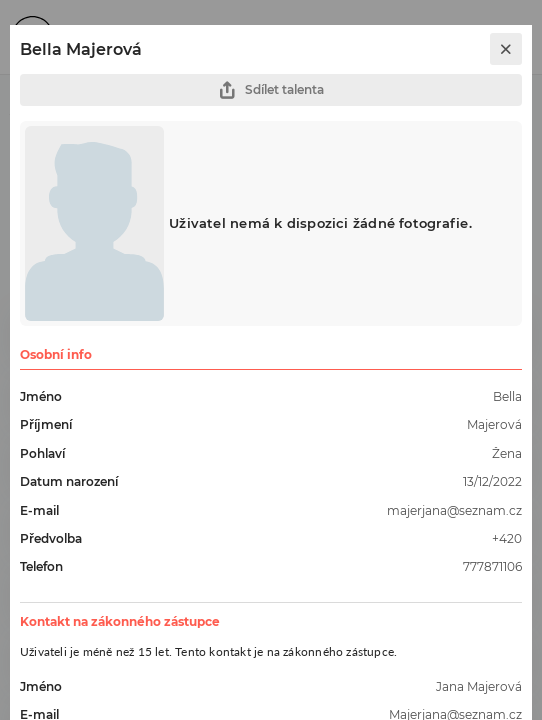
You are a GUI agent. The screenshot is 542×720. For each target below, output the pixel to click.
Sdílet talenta (271, 90)
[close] (506, 49)
